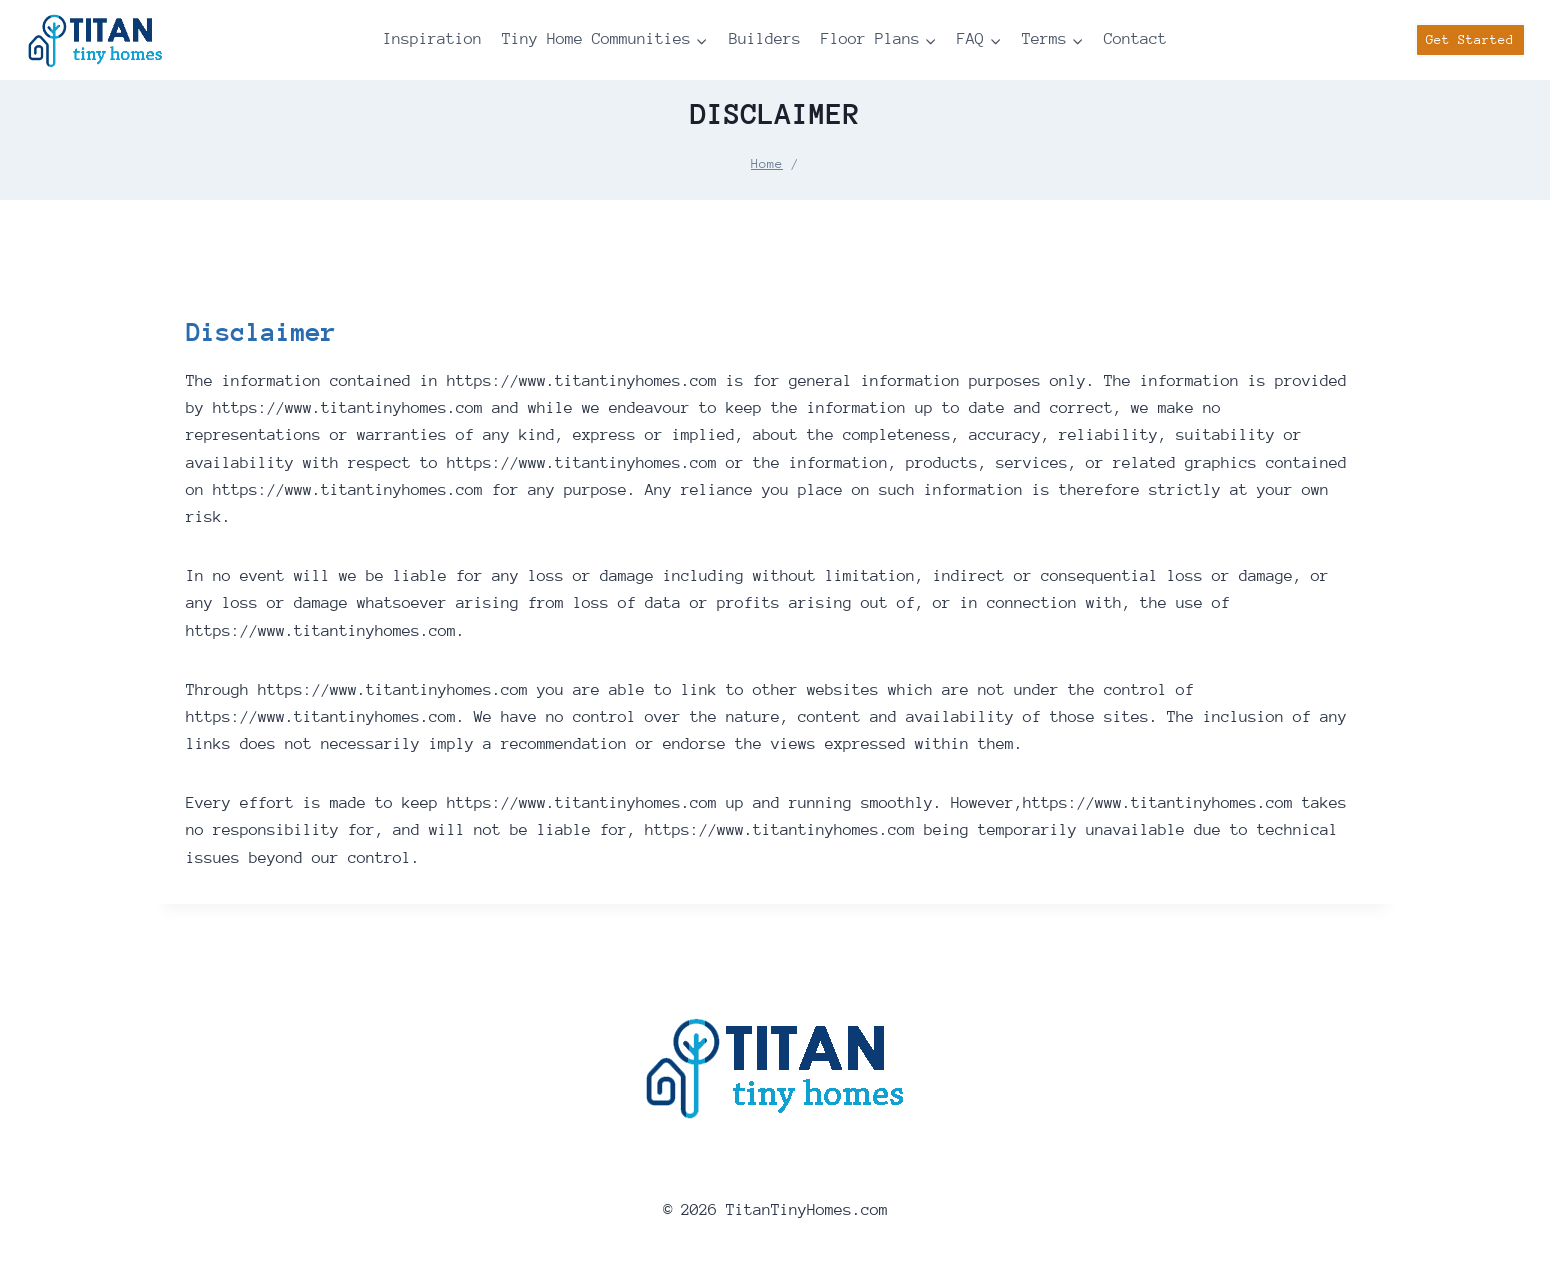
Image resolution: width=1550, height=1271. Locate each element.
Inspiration (432, 39)
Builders (765, 39)
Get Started (1470, 39)
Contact (1135, 39)
